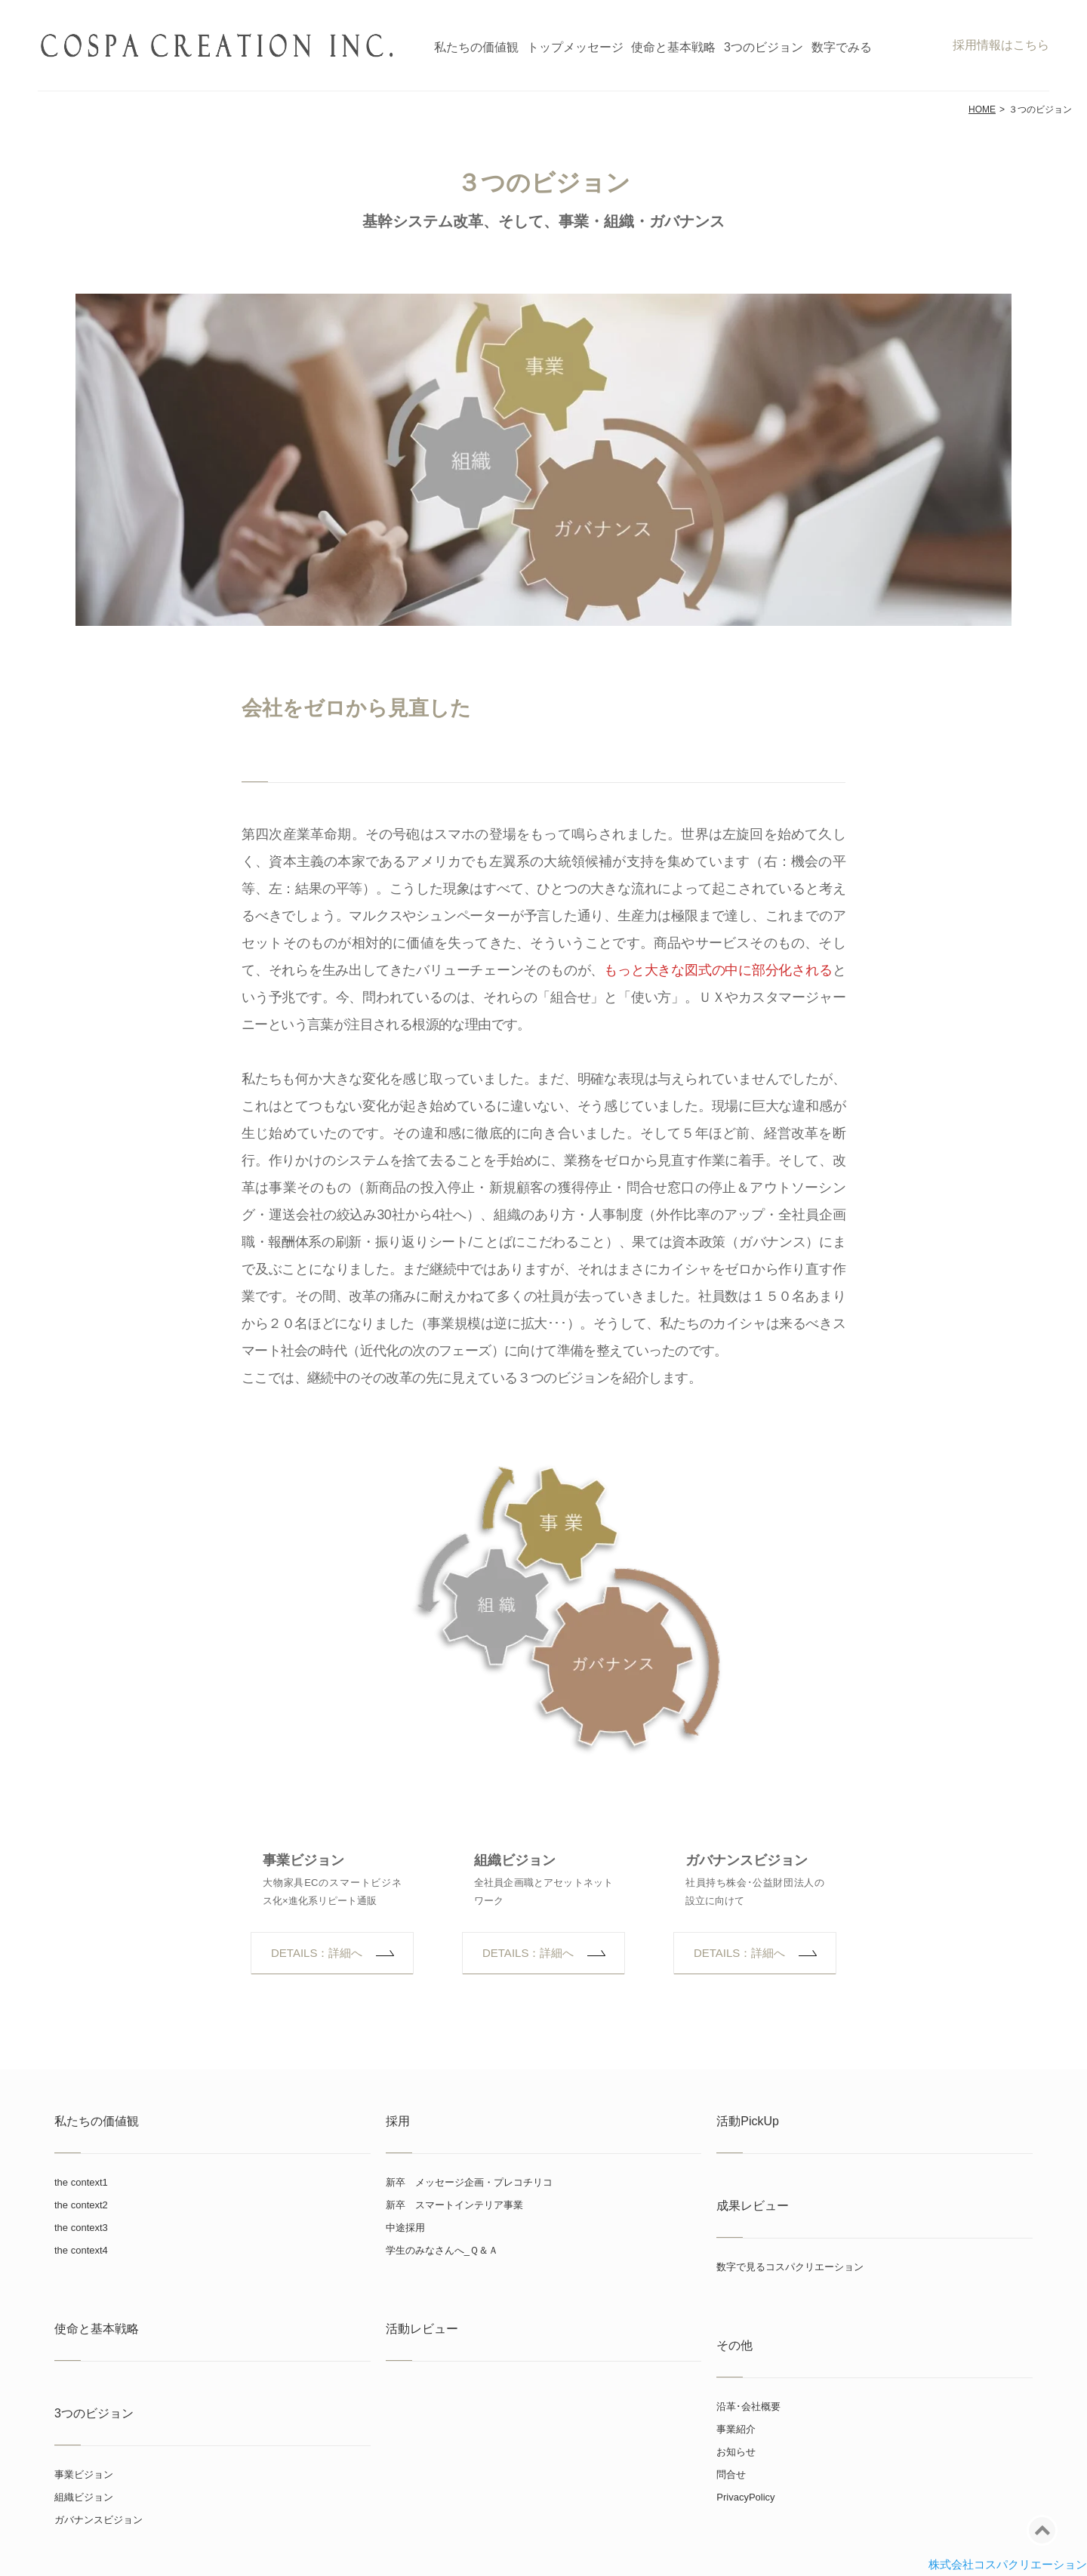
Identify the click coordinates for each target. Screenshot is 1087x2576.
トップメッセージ (575, 47)
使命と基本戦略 (673, 47)
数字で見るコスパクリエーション (790, 2266)
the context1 (81, 2182)
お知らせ (736, 2451)
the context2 (81, 2205)
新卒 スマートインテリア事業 (454, 2205)
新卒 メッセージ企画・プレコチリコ (469, 2182)
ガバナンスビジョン (746, 1860)
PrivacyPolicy (745, 2497)
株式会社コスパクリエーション (1007, 2564)
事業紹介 (736, 2429)
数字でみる (841, 47)
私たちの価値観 (476, 47)
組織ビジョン (515, 1860)
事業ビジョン (303, 1860)
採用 (398, 2121)
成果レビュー (752, 2205)
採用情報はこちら (1001, 45)
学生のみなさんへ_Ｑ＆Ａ (442, 2250)
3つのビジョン (763, 47)
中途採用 (405, 2227)
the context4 (81, 2250)
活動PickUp (747, 2121)
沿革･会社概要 (748, 2406)
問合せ (731, 2474)
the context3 (81, 2227)
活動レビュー (422, 2328)
